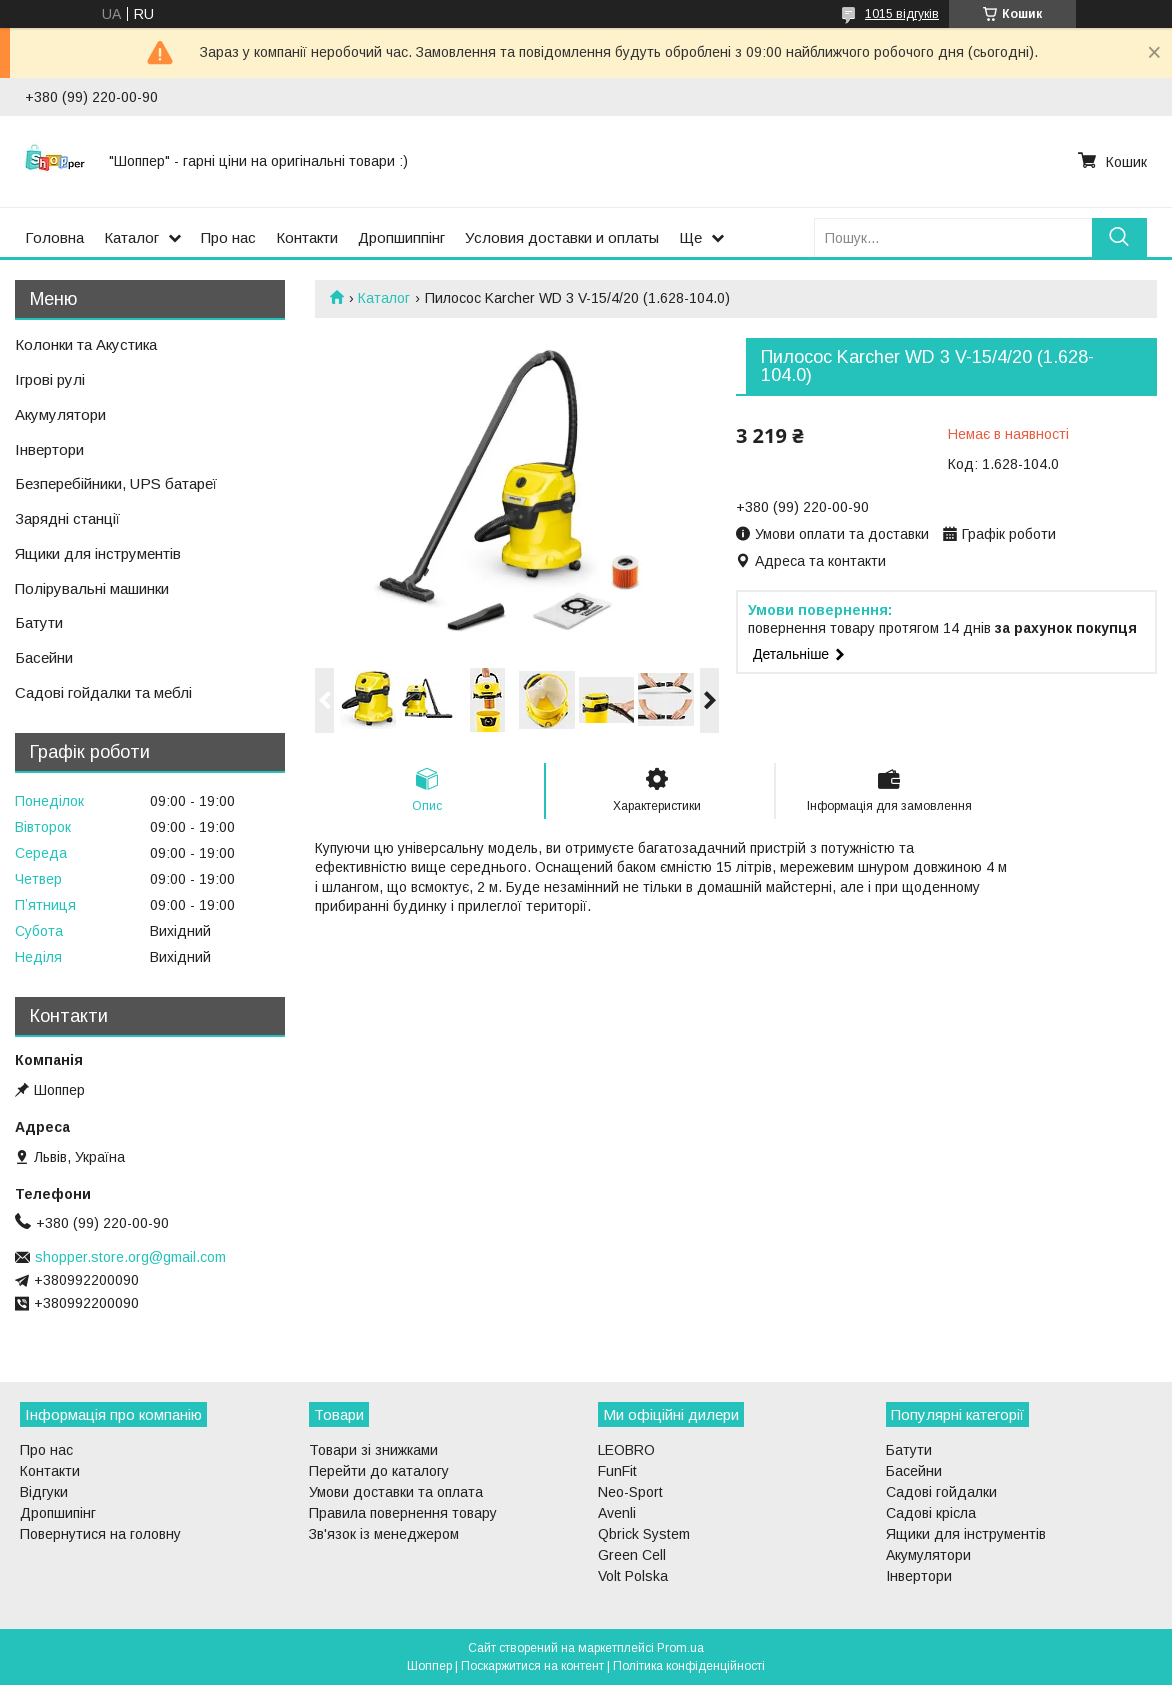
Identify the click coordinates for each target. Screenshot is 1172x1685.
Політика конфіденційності (689, 1666)
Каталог (131, 237)
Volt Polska (633, 1576)
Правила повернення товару (403, 1513)
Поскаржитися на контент (532, 1666)
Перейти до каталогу (379, 1471)
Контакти (307, 237)
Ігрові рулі (50, 379)
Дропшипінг (58, 1513)
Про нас (228, 237)
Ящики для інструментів (98, 553)
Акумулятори (60, 414)
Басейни (44, 657)
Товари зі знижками (373, 1450)
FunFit (617, 1471)
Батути (39, 622)
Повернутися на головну (100, 1534)
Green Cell (632, 1555)
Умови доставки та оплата (396, 1492)
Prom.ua (680, 1648)
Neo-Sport (630, 1492)
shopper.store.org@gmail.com (130, 1257)
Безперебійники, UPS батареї (116, 483)
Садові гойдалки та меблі (103, 692)
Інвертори (49, 449)
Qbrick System (644, 1534)
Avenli (617, 1513)
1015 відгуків (902, 14)
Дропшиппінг (401, 237)
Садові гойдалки (941, 1492)
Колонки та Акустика (86, 344)
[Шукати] (1119, 237)
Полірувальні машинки (92, 588)
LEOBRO (626, 1450)
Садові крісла (931, 1513)
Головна (54, 237)
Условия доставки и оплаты (562, 237)
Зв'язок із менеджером (384, 1534)
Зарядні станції (67, 518)
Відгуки (44, 1492)
